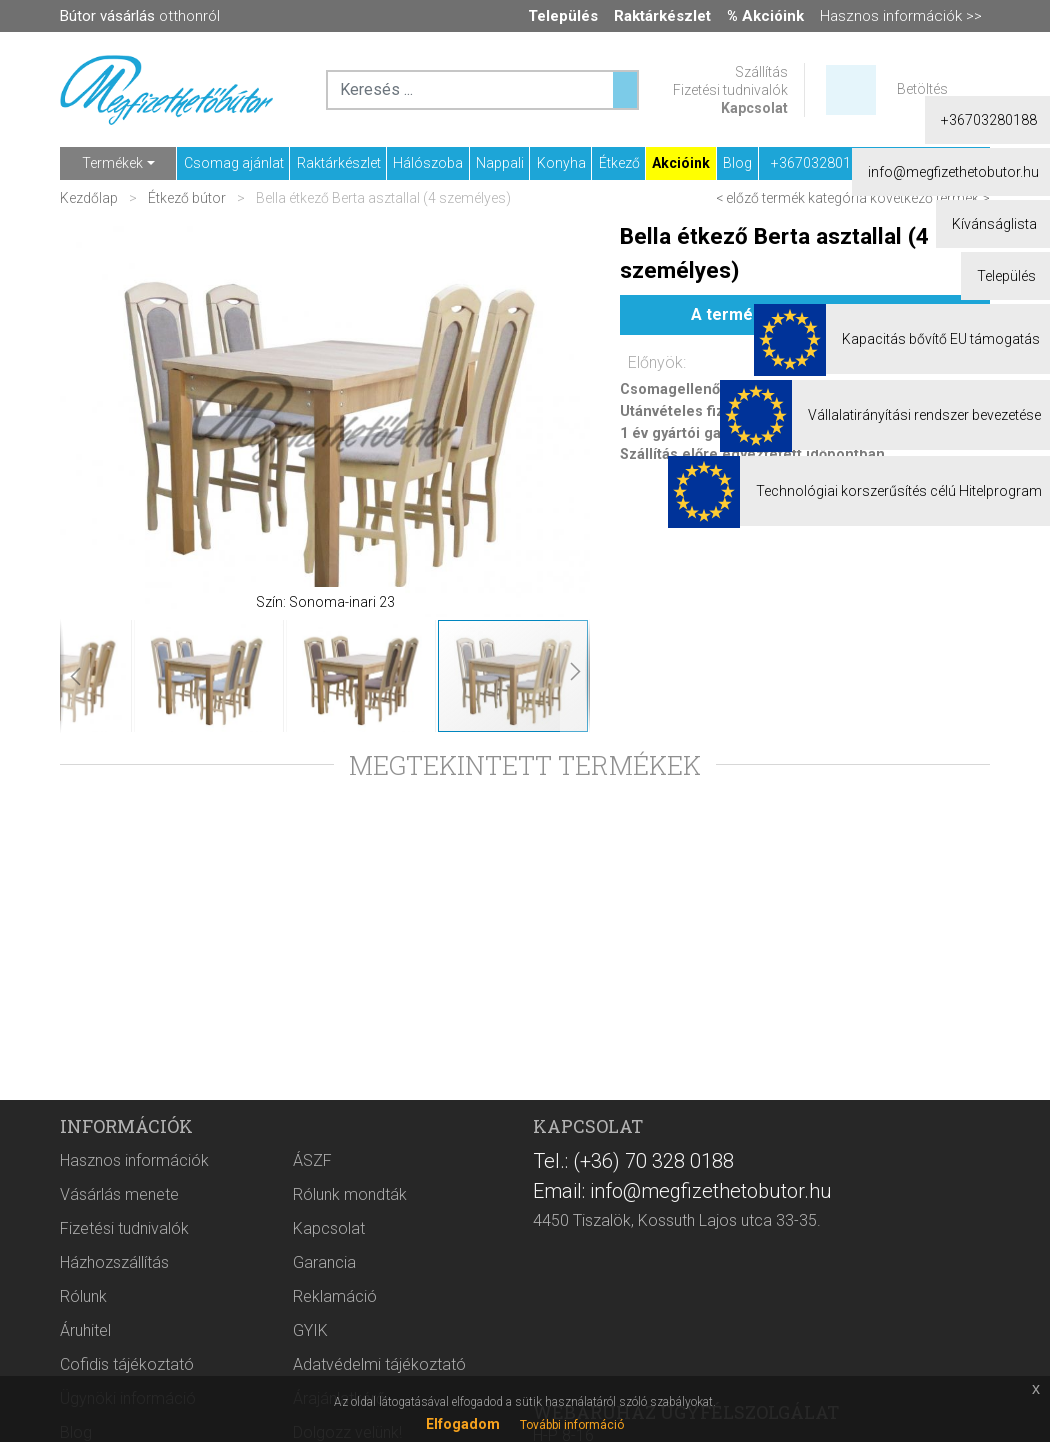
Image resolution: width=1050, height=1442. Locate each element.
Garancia (324, 1262)
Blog (737, 163)
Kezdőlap (90, 198)
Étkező (619, 163)
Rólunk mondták (350, 1194)
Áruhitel (85, 1330)
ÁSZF (312, 1160)
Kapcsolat (754, 108)
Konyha (561, 163)
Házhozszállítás (114, 1262)
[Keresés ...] (625, 90)
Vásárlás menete (119, 1194)
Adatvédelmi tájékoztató (379, 1364)
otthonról (140, 16)
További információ (572, 1425)
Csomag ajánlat (234, 163)
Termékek (112, 163)
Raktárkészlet (339, 163)
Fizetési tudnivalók (730, 90)
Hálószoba (428, 163)
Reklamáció (335, 1296)
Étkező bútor (187, 198)
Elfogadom (463, 1424)
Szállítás (761, 72)
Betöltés (922, 89)
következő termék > (930, 198)
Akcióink (681, 163)
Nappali (500, 163)
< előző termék (760, 198)
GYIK (310, 1330)
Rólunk (83, 1296)
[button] (100, 419)
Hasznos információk (134, 1160)
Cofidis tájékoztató (127, 1364)
